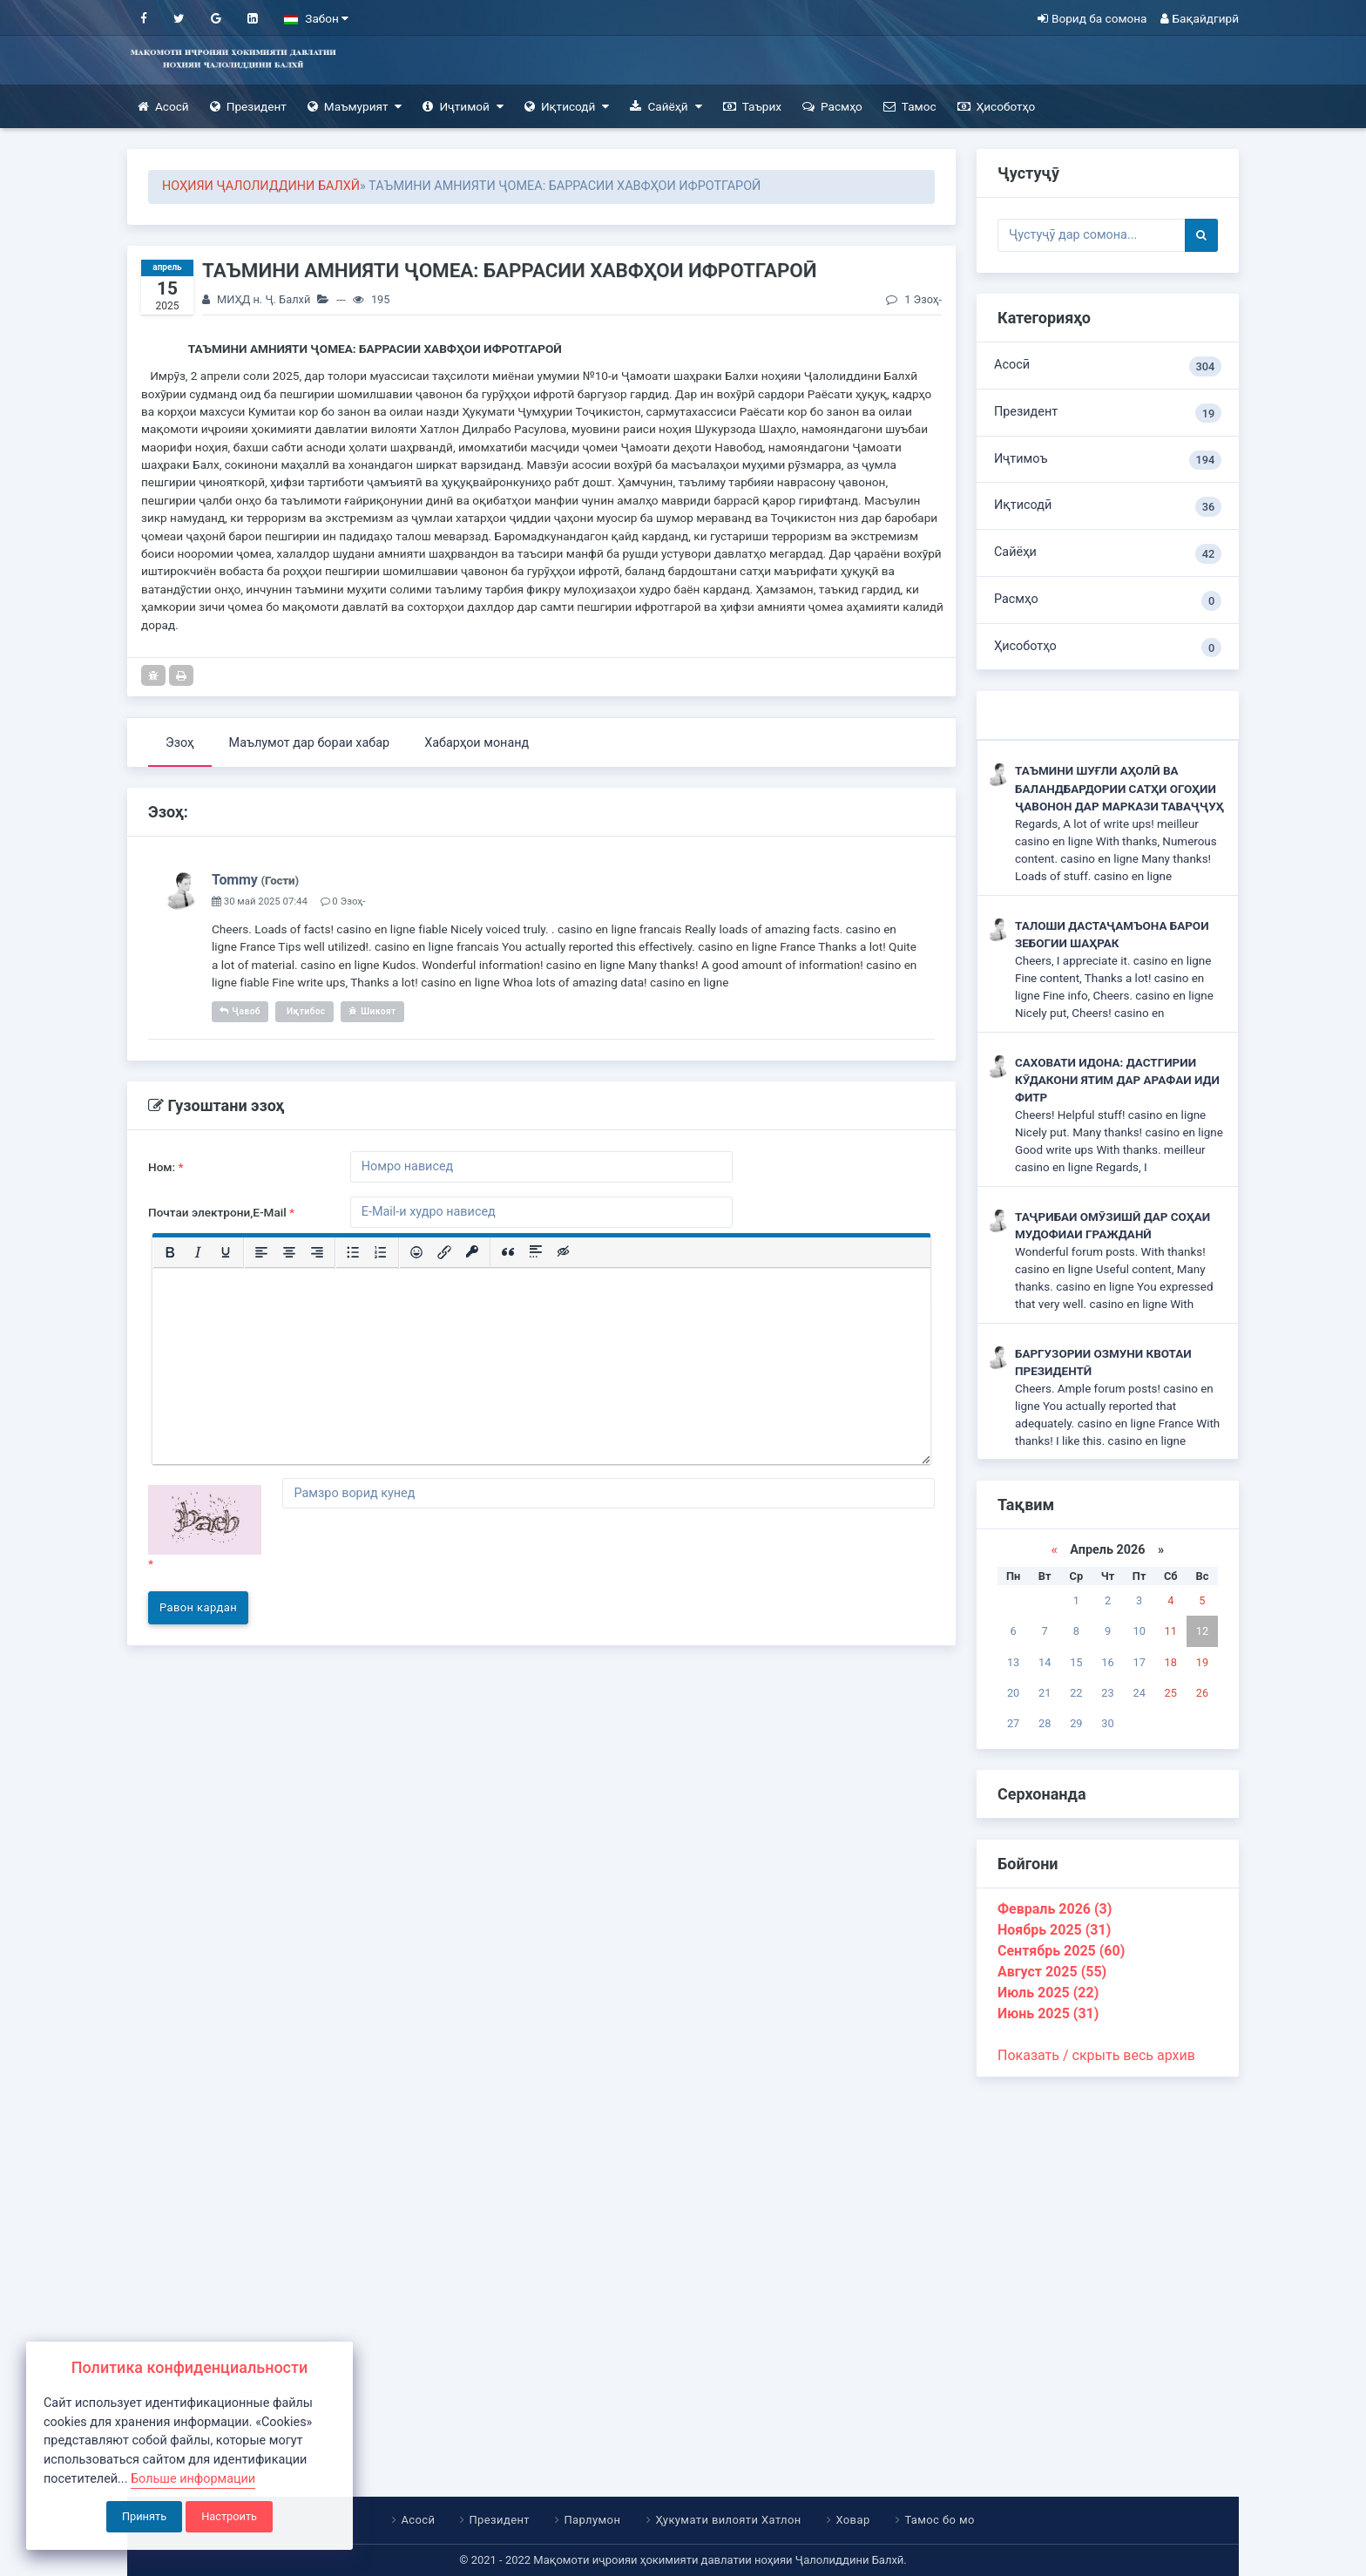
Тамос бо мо (939, 2519)
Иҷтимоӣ (463, 107)
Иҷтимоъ (1107, 461)
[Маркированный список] (353, 1252)
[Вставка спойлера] (536, 1252)
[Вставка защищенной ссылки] (472, 1252)
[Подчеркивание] (225, 1252)
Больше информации (193, 2478)
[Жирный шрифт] (170, 1252)
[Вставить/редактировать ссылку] (444, 1252)
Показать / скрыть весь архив (1096, 2055)
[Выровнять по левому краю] (261, 1252)
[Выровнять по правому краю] (317, 1252)
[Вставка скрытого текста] (563, 1252)
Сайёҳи (1107, 554)
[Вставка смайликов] (416, 1252)
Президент (248, 107)
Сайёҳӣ (665, 107)
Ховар (852, 2519)
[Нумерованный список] (381, 1252)
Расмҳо (832, 107)
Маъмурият (355, 107)
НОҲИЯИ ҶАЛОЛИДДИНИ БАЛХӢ (261, 186)
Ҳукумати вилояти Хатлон (728, 2519)
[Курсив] (198, 1252)
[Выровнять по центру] (289, 1252)
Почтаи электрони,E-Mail (221, 1212)
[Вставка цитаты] (508, 1252)
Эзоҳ (180, 743)
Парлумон (593, 2519)
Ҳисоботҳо (996, 107)
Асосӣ (163, 107)
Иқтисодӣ (567, 107)
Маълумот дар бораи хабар (309, 743)
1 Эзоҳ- (914, 299)
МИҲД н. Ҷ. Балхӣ (263, 299)
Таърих (752, 107)
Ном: (166, 1167)
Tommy (235, 879)
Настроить (229, 2516)
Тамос (910, 107)
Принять (144, 2516)
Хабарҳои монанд (476, 743)
